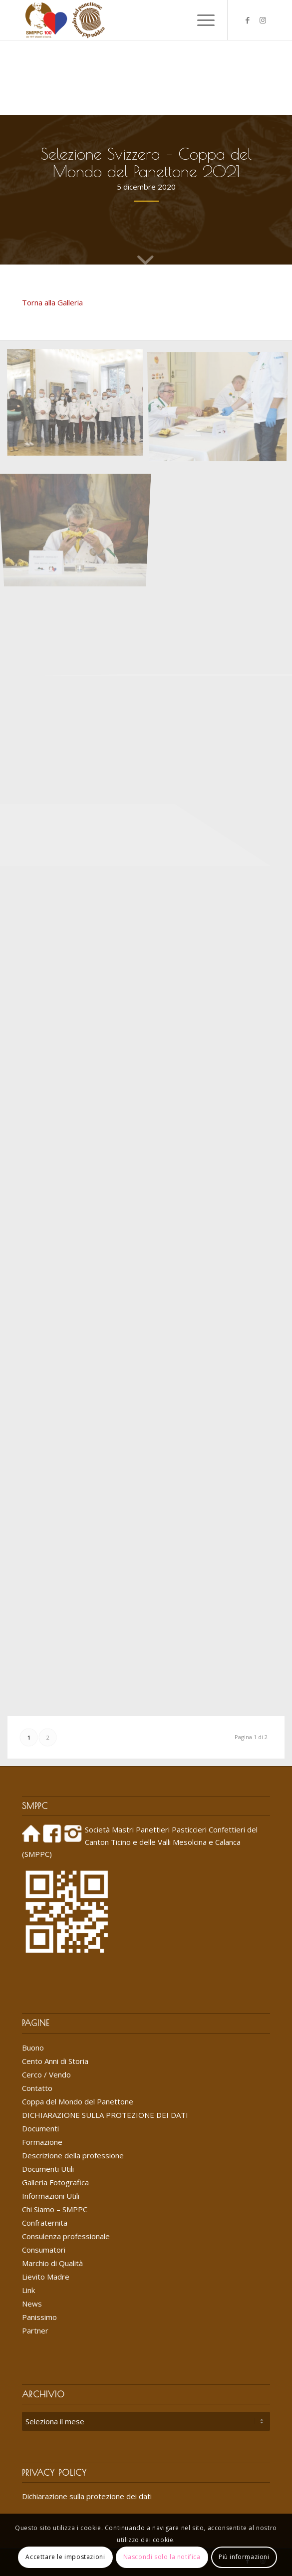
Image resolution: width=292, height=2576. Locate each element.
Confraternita (44, 2223)
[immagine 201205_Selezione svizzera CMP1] (78, 405)
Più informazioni (244, 2557)
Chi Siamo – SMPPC (54, 2209)
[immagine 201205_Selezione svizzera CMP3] (78, 519)
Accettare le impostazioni (65, 2557)
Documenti (40, 2128)
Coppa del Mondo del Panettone (77, 2101)
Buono (33, 2048)
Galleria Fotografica (55, 2182)
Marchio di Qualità (52, 2263)
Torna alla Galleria (52, 302)
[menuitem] (177, 20)
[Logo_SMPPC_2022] (121, 20)
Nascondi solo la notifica (162, 2557)
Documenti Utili (48, 2169)
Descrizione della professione (73, 2155)
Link (28, 2290)
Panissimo (39, 2317)
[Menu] (201, 20)
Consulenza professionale (66, 2236)
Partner (35, 2330)
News (32, 2304)
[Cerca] (177, 20)
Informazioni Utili (50, 2196)
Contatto (37, 2088)
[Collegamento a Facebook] (247, 20)
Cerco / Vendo (46, 2074)
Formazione (42, 2142)
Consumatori (43, 2250)
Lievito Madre (45, 2277)
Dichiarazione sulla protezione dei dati (87, 2496)
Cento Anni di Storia (55, 2061)
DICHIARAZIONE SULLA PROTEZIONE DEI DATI (105, 2115)
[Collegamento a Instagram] (262, 20)
